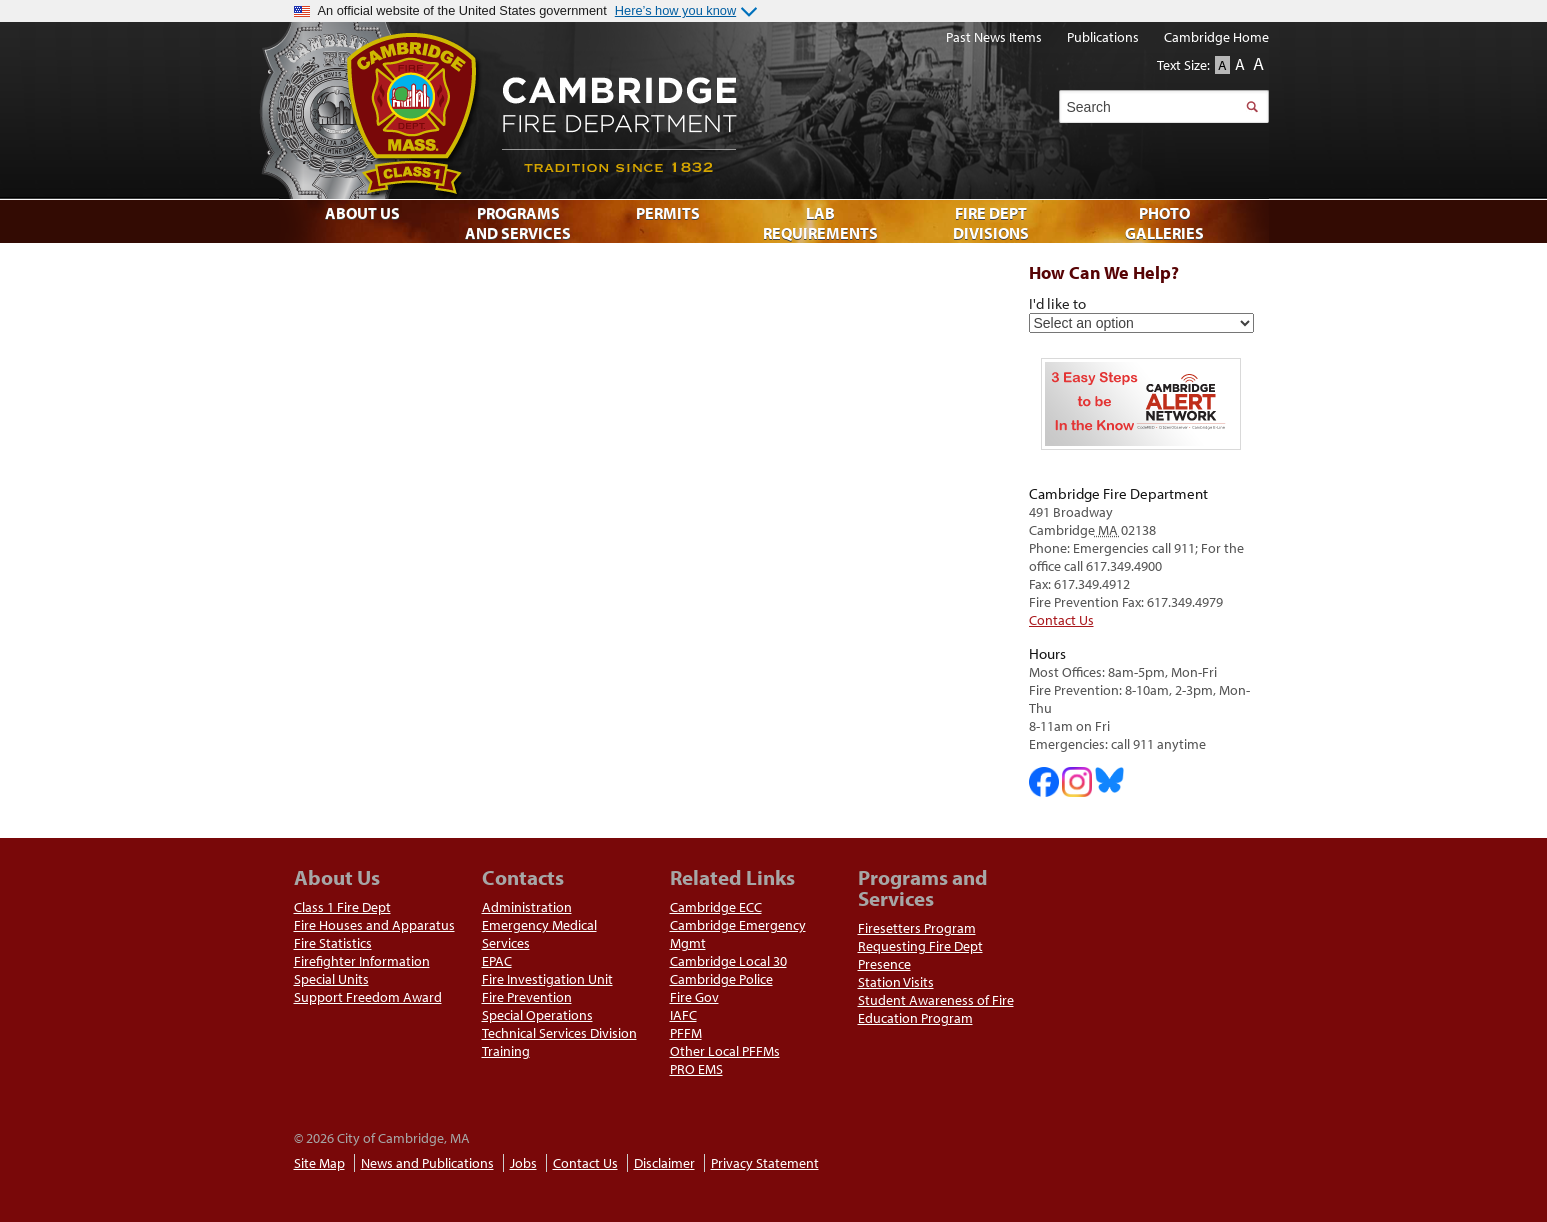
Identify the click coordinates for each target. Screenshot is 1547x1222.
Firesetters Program (917, 928)
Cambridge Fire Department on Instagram (1077, 782)
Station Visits (896, 982)
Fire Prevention (527, 997)
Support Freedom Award (368, 997)
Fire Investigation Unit (547, 979)
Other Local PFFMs (725, 1051)
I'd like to (1057, 303)
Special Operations (537, 1015)
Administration (527, 907)
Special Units (331, 979)
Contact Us (1061, 620)
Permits (668, 213)
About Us (362, 213)
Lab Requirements (820, 223)
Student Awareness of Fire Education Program (936, 1009)
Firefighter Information (362, 961)
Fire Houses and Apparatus (374, 925)
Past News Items (994, 37)
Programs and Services (518, 223)
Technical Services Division (559, 1033)
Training (506, 1051)
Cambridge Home (1216, 37)
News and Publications (427, 1163)
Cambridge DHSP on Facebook (1044, 782)
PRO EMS (696, 1069)
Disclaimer (664, 1163)
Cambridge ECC (716, 907)
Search (1252, 106)
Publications (1103, 37)
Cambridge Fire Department (754, 110)
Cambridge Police (721, 979)
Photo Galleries (1164, 223)
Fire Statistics (333, 943)
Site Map (319, 1163)
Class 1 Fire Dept (342, 907)
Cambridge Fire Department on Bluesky (1110, 780)
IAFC (683, 1015)
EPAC (497, 961)
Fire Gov (694, 997)
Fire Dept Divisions (991, 223)
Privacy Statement (765, 1163)
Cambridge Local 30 (728, 961)
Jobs (523, 1163)
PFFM (686, 1033)
